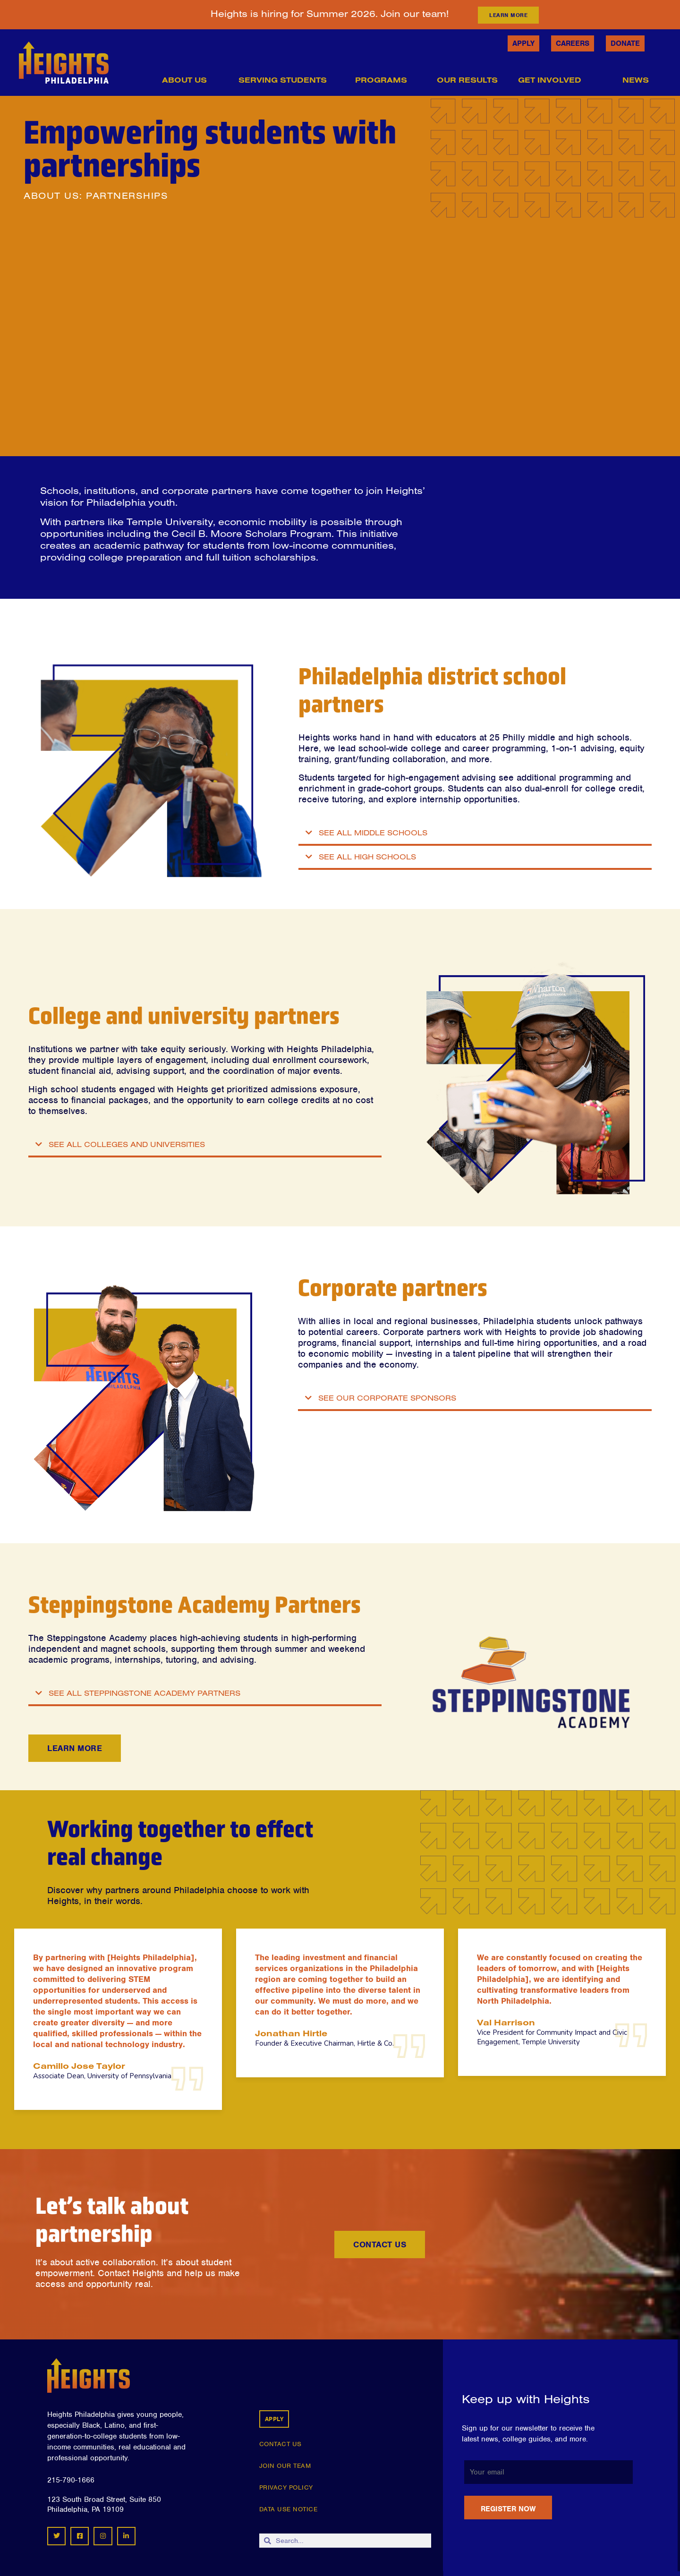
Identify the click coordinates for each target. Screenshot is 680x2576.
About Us (187, 80)
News (638, 80)
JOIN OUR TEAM (285, 2466)
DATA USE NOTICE (288, 2509)
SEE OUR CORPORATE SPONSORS (387, 1398)
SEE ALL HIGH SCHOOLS (367, 856)
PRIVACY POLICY (286, 2487)
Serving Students (285, 80)
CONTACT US (280, 2444)
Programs (384, 80)
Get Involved (552, 80)
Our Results (467, 80)
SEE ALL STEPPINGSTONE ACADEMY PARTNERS (144, 1693)
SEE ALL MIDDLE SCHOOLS (373, 832)
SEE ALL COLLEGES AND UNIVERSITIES (127, 1144)
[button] (475, 834)
